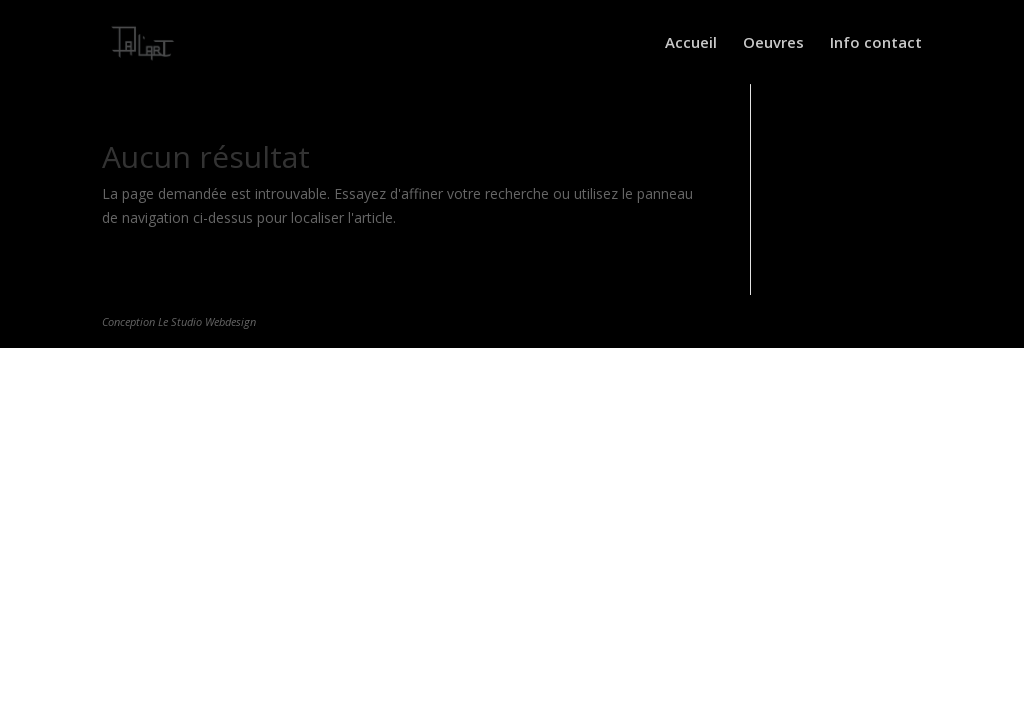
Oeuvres (773, 43)
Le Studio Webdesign (207, 321)
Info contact (876, 43)
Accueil (691, 43)
